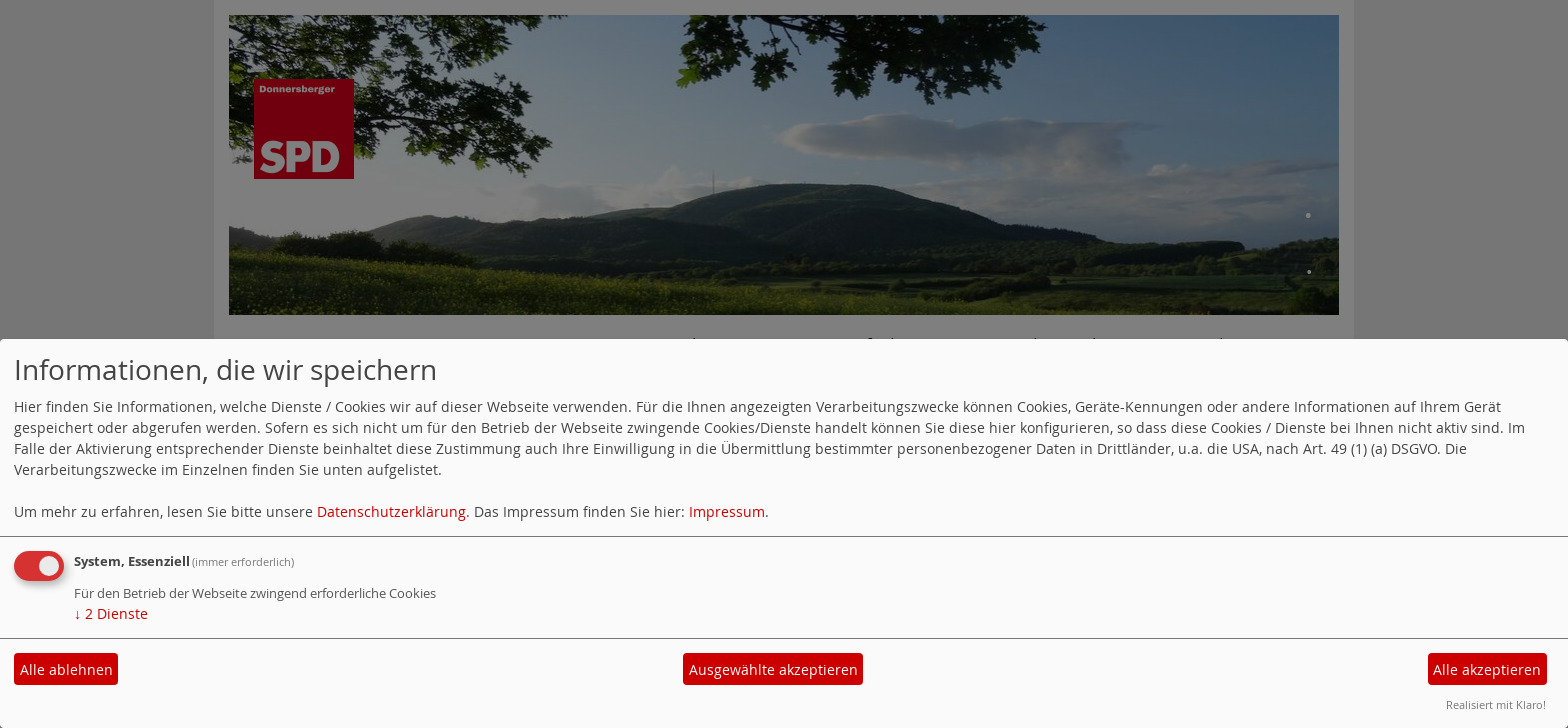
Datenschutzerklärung (391, 511)
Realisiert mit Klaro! (1496, 704)
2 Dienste (111, 613)
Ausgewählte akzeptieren (773, 669)
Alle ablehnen (66, 669)
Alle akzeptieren (1487, 669)
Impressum (727, 511)
